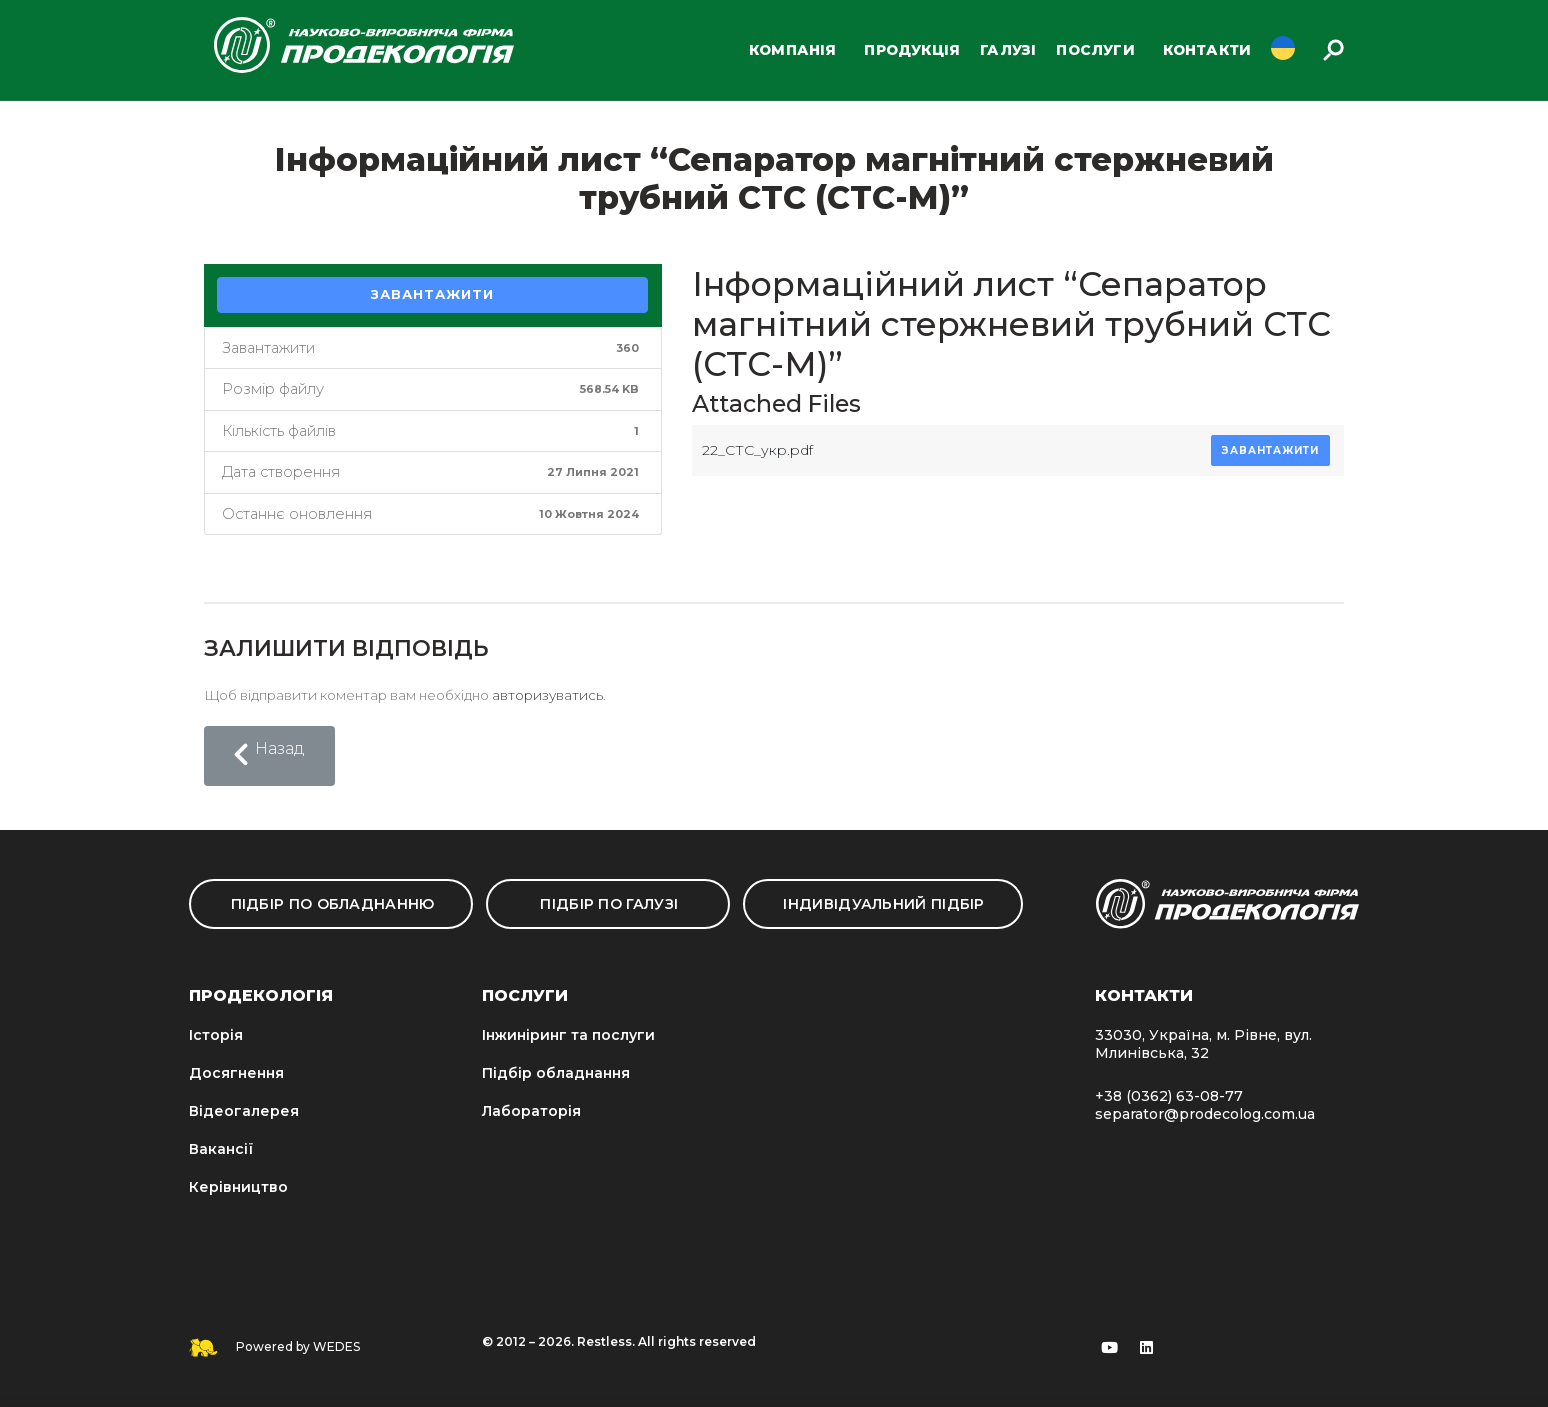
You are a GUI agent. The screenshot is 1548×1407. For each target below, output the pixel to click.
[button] (269, 756)
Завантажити (432, 294)
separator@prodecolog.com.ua (1205, 1114)
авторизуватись (547, 695)
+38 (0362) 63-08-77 (1169, 1096)
